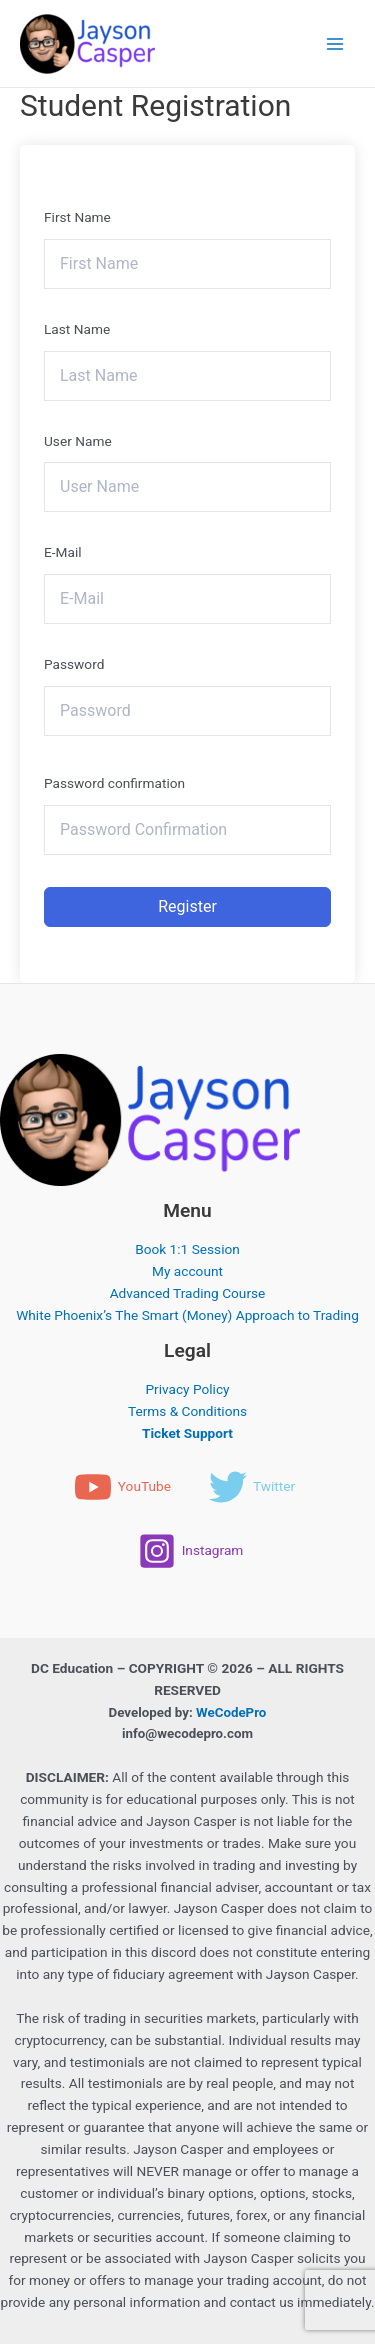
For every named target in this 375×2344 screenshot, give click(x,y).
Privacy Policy (187, 1389)
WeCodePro (231, 1712)
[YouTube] (122, 1487)
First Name (77, 217)
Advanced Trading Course (188, 1293)
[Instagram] (191, 1551)
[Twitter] (252, 1487)
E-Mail (63, 552)
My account (187, 1271)
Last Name (77, 329)
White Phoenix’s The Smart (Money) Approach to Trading (187, 1315)
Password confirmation (114, 783)
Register (187, 906)
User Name (78, 441)
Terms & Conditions (187, 1411)
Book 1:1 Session (187, 1249)
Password (74, 664)
